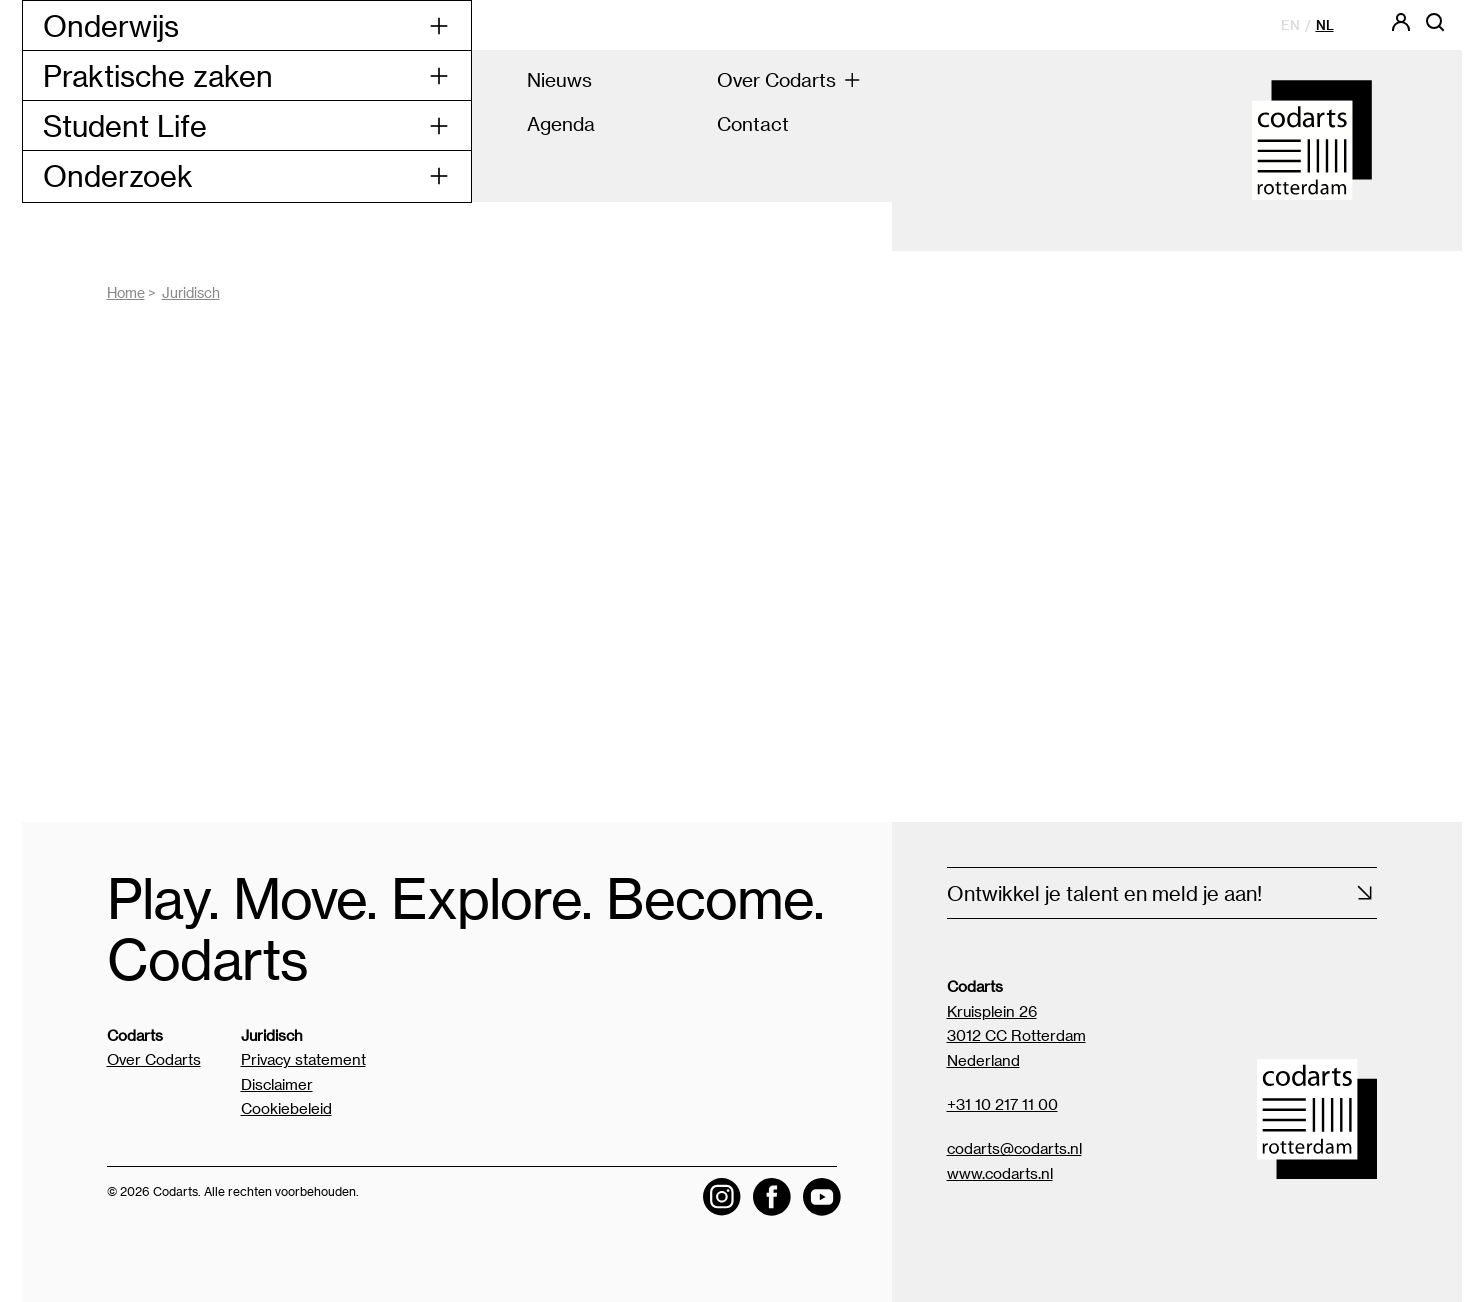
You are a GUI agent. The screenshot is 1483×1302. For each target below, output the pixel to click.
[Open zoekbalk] (1435, 28)
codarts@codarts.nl (1014, 1148)
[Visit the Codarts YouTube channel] (822, 1197)
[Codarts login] (1401, 28)
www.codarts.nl (1000, 1173)
